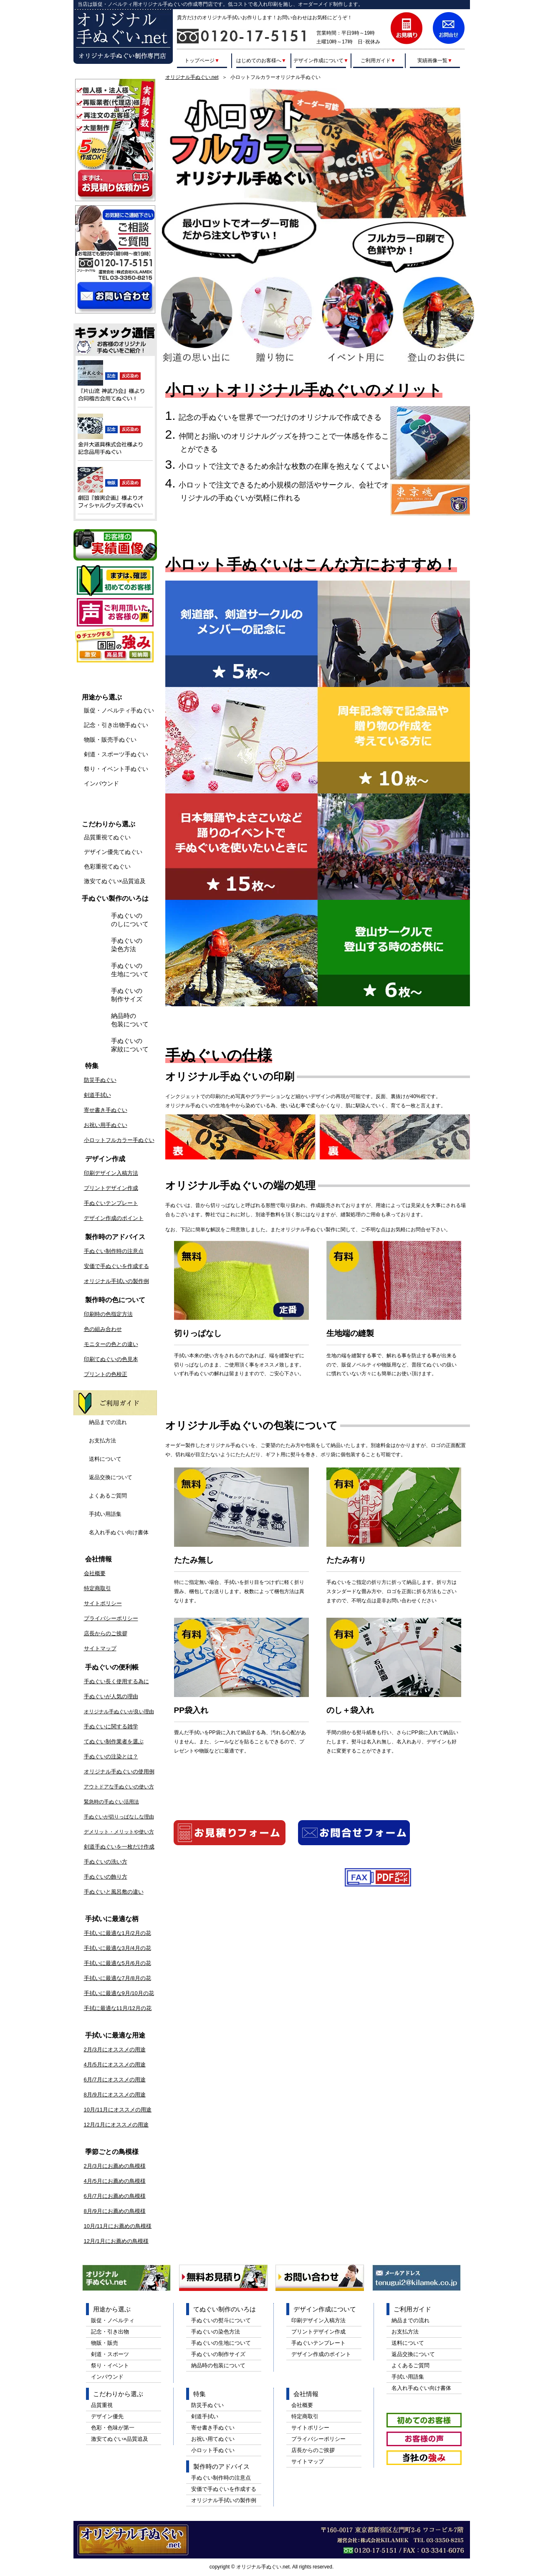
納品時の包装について (130, 1020)
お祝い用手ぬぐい (105, 1125)
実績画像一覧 (434, 60)
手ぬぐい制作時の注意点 (114, 1251)
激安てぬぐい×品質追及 (115, 881)
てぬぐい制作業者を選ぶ (114, 1741)
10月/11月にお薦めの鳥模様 (118, 2226)
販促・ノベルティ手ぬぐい (119, 710)
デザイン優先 (107, 2416)
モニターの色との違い (111, 1344)
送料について (105, 1459)
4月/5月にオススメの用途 (115, 2064)
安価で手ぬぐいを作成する (116, 1266)
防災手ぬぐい (100, 1080)
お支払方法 (102, 1440)
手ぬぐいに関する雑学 (111, 1726)
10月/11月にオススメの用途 (118, 2109)
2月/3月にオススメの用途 (115, 2049)
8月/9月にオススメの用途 (115, 2094)
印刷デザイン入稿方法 (111, 1173)
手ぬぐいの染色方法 (126, 944)
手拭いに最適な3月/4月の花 (117, 1948)
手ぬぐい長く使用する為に (116, 1681)
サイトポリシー (103, 1603)
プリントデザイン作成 (111, 1188)
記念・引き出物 (110, 2332)
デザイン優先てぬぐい (113, 852)
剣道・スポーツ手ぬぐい (116, 754)
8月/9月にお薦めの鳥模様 (115, 2211)
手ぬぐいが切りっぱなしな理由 (119, 1817)
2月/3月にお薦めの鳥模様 (115, 2166)
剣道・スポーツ (110, 2354)
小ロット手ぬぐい (213, 2450)
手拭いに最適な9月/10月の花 (119, 1993)
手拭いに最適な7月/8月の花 (117, 1978)
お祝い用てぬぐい (213, 2439)
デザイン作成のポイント (114, 1218)
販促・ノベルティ (112, 2320)
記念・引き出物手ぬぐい (116, 725)
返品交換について (110, 1477)
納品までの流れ (108, 1422)
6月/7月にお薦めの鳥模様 (115, 2196)
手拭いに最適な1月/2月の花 (117, 1933)
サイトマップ (100, 1648)
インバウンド (101, 783)
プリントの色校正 (105, 1374)
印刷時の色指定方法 (108, 1314)
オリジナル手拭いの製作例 (116, 1281)
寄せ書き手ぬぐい (105, 1110)
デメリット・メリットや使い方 (119, 1832)
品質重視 (102, 2405)
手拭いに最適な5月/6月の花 (117, 1963)
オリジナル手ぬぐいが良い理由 (119, 1712)
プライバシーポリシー (111, 1618)
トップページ (202, 60)
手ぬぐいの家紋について (130, 1045)
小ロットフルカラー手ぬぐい (119, 1140)
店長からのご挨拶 (105, 1633)
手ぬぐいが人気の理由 (111, 1696)
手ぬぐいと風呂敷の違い (114, 1892)
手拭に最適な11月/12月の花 (118, 2008)
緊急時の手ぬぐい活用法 (111, 1802)
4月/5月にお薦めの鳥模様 (115, 2181)
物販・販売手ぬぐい (110, 739)
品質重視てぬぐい (107, 837)
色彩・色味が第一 (112, 2427)
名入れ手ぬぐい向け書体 (119, 1532)
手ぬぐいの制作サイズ (126, 995)
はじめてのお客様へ (261, 60)
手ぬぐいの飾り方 (105, 1877)
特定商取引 (97, 1588)
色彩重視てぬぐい (107, 866)
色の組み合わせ (103, 1329)
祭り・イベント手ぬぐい (116, 768)
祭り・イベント (110, 2365)
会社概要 (95, 1573)
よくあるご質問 (108, 1496)
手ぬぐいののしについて (130, 919)
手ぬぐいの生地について (130, 969)
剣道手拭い (97, 1095)
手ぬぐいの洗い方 (105, 1862)
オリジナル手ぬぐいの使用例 (119, 1771)
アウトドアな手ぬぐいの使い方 (119, 1787)
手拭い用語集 (105, 1514)
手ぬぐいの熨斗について (221, 2320)
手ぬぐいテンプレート (111, 1203)
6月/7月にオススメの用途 (115, 2079)
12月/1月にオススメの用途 (116, 2124)
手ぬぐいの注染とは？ (111, 1756)
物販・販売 (104, 2343)
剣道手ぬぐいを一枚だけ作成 (119, 1847)
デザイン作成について (321, 60)
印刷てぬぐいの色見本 (111, 1359)
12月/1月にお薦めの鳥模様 (116, 2241)
